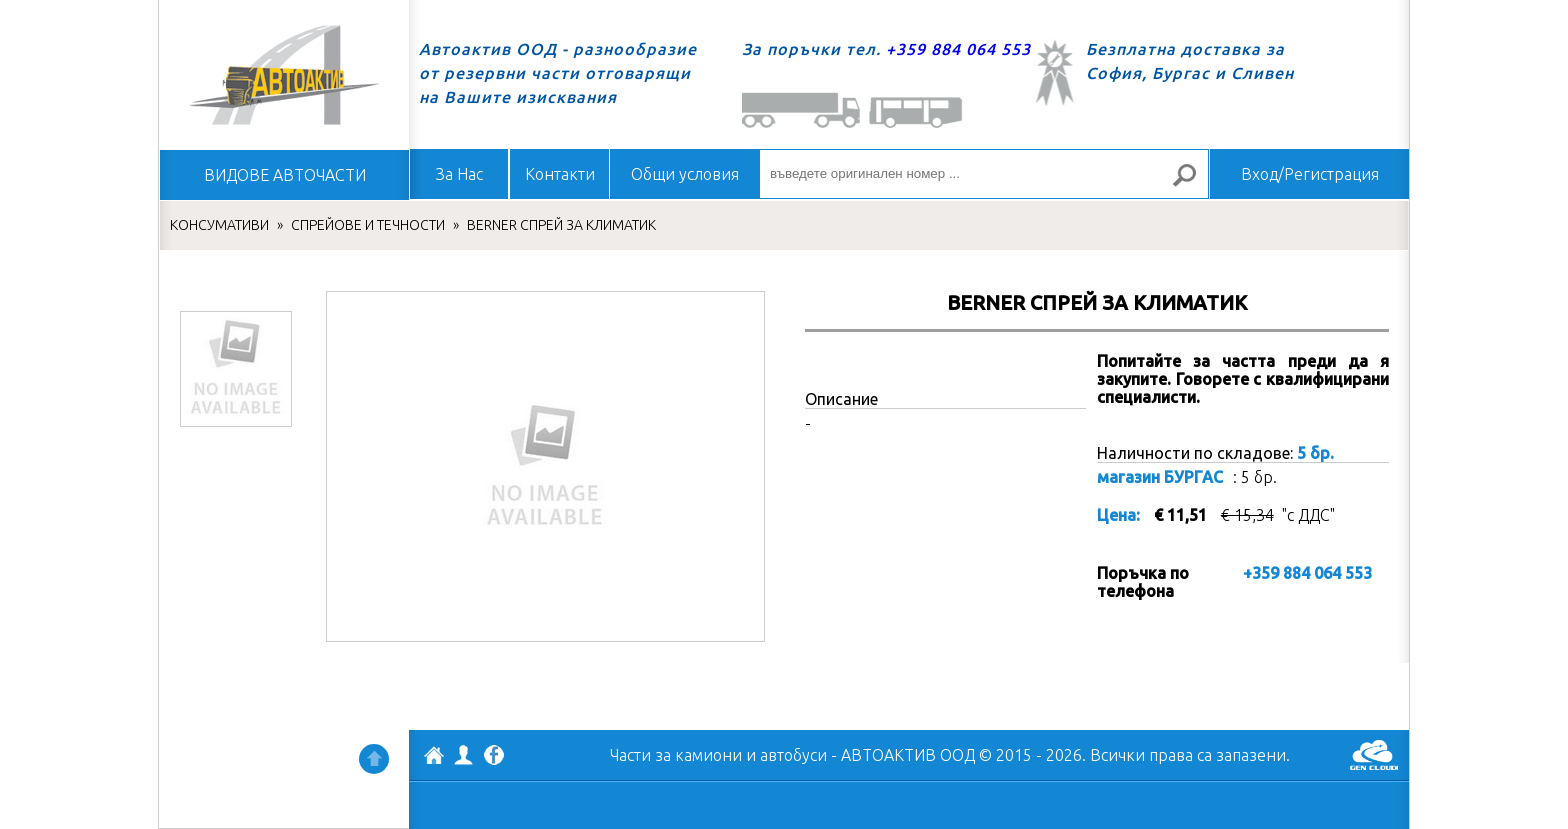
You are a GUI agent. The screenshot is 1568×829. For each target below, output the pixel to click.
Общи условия (685, 174)
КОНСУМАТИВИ (219, 225)
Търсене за (1193, 183)
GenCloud (1374, 755)
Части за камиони (676, 755)
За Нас (459, 174)
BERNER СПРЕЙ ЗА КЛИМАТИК (561, 225)
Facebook (494, 757)
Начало (284, 75)
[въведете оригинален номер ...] (984, 174)
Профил (464, 755)
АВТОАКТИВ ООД (434, 758)
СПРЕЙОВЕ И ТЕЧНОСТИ (368, 225)
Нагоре (374, 759)
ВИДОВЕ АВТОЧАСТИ (285, 175)
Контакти (560, 174)
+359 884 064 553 (958, 49)
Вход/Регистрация (1310, 174)
